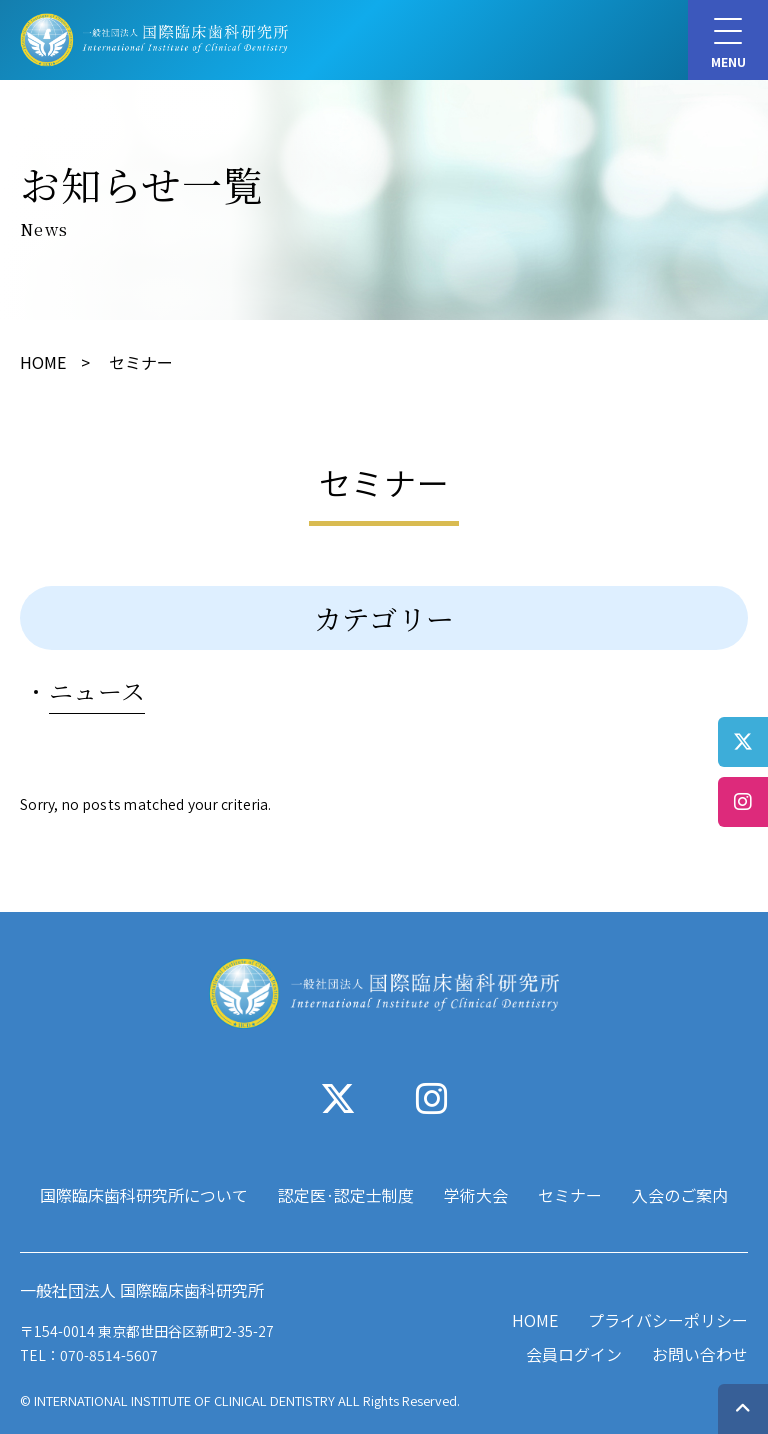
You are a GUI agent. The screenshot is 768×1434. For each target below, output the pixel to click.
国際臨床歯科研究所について (144, 1195)
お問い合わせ (700, 1354)
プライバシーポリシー (668, 1320)
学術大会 (476, 1195)
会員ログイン (574, 1354)
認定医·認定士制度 (346, 1195)
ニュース (97, 690)
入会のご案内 (680, 1195)
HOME (43, 362)
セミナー (570, 1195)
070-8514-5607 (109, 1355)
